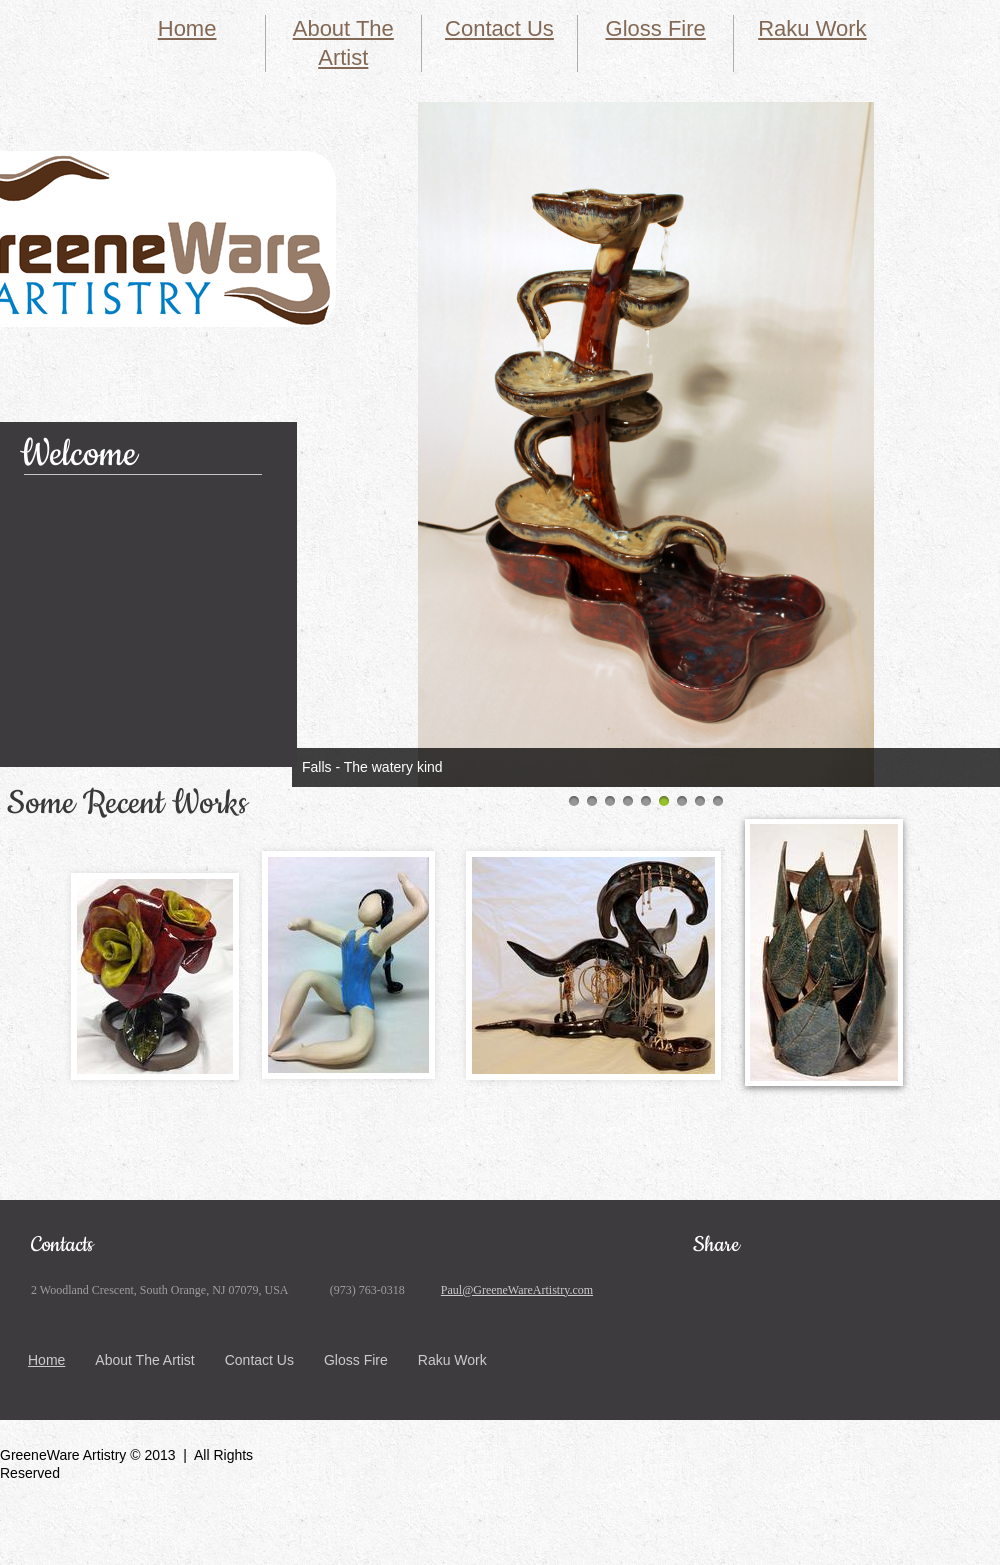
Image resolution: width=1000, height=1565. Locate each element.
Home (187, 28)
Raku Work (812, 28)
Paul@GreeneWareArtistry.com (517, 1290)
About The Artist (144, 1360)
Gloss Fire (656, 28)
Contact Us (499, 28)
